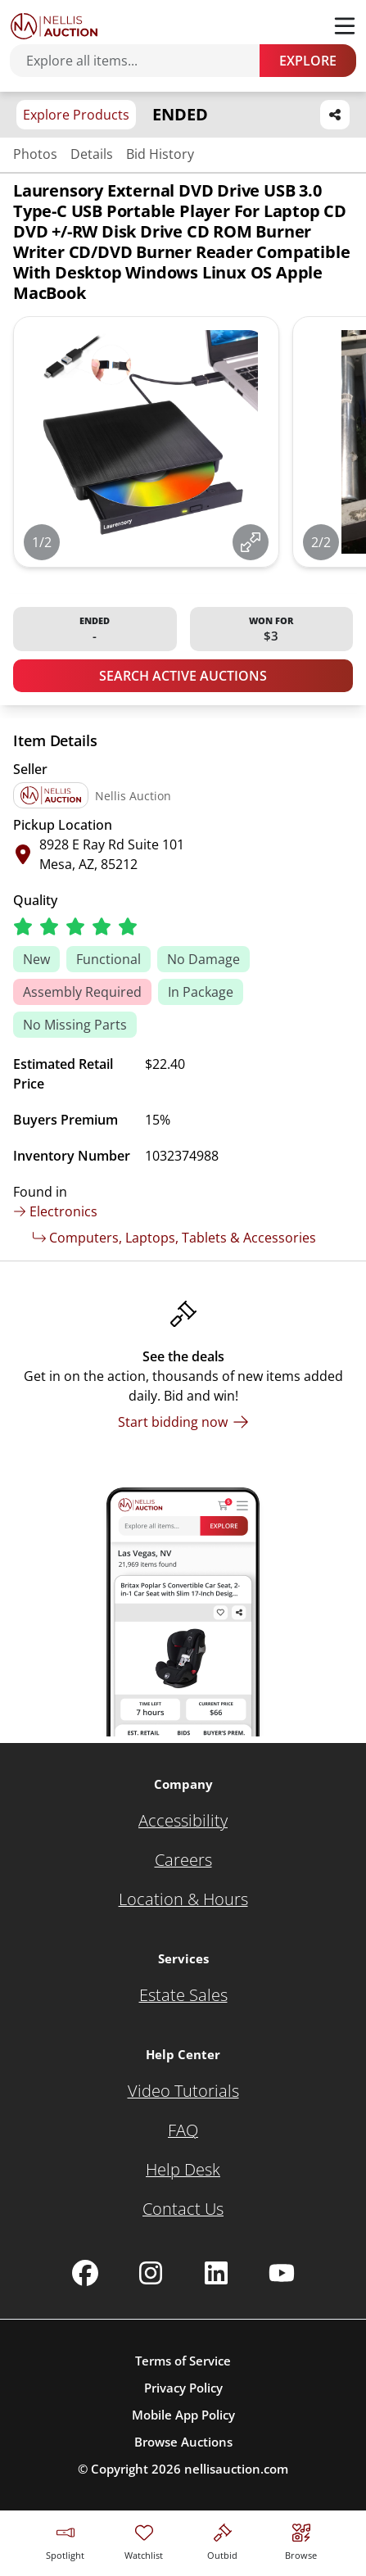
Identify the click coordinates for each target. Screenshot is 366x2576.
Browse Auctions (183, 2441)
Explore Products (76, 115)
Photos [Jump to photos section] (35, 154)
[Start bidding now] (183, 1422)
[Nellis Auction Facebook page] (85, 2273)
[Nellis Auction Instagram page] (151, 2273)
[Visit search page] (300, 2539)
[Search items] (143, 60)
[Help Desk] (183, 2169)
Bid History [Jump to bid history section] (160, 154)
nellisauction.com (236, 2469)
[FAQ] (183, 2130)
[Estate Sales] (183, 1995)
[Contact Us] (183, 2209)
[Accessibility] (183, 1820)
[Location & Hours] (183, 1899)
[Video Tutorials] (183, 2091)
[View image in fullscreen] (251, 542)
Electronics (55, 1211)
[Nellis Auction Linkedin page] (216, 2273)
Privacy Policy (183, 2387)
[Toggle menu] (344, 26)
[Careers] (183, 1860)
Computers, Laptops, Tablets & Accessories (174, 1238)
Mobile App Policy (183, 2414)
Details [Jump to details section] (91, 154)
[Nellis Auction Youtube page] (282, 2273)
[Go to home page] (54, 26)
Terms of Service (183, 2360)
